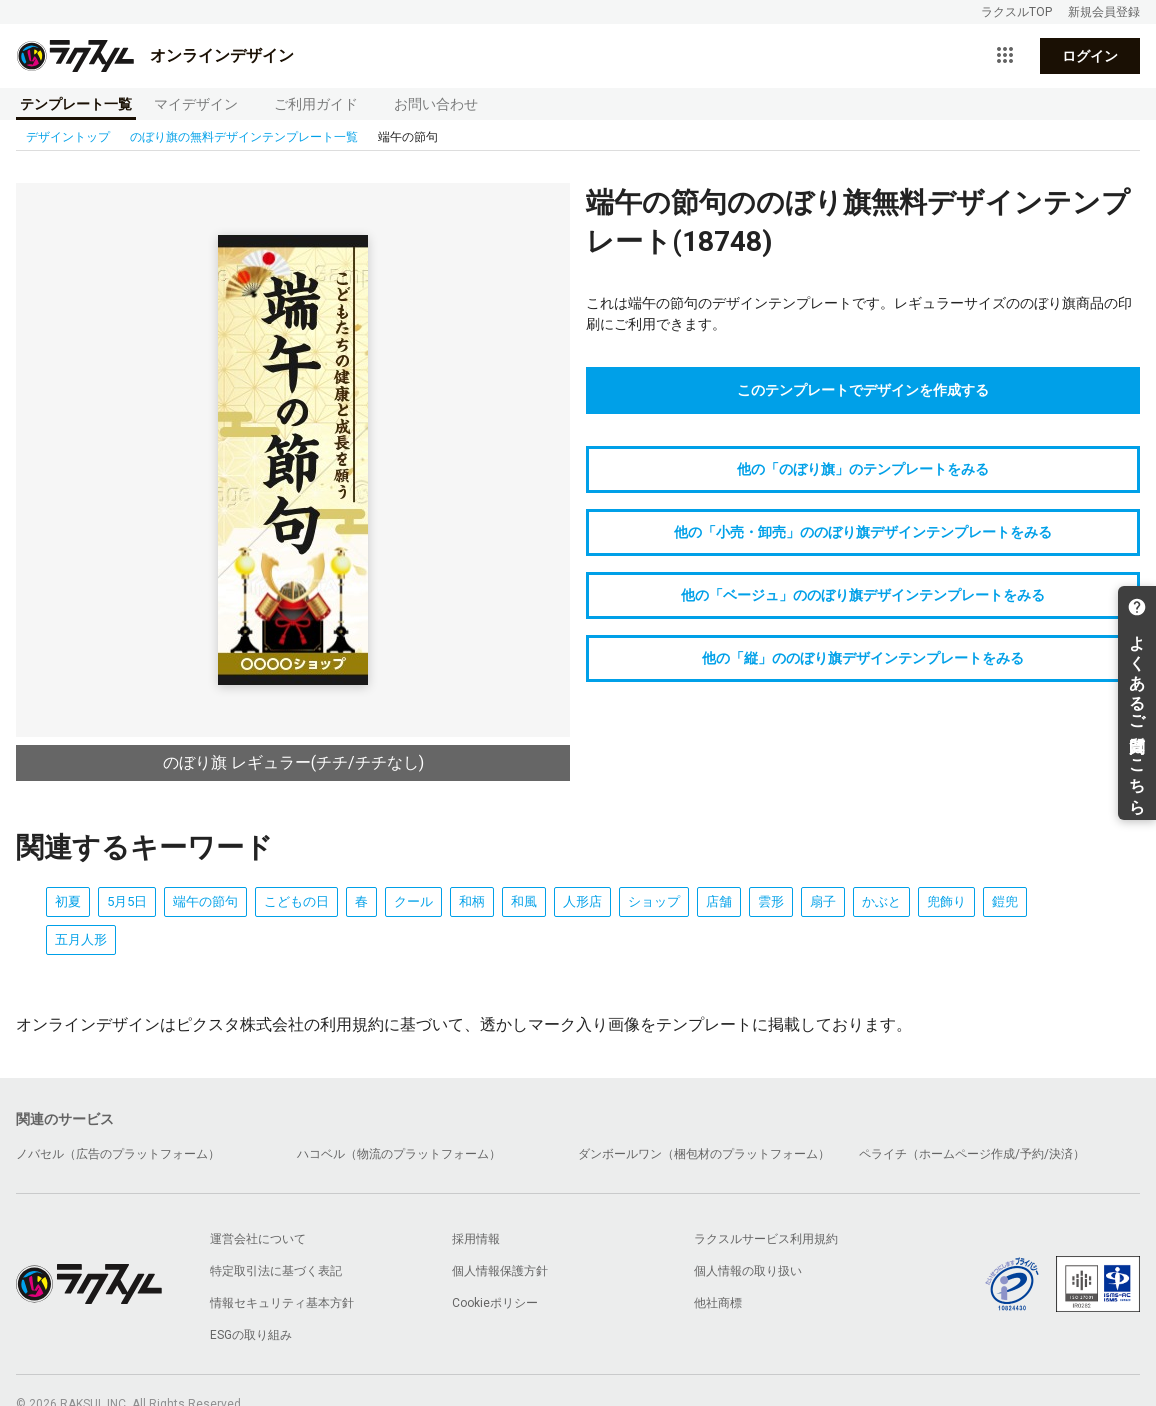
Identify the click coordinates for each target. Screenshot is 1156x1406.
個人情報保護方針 (500, 1271)
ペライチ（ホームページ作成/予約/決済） (972, 1154)
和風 (524, 901)
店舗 (719, 901)
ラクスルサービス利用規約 (766, 1239)
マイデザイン (196, 104)
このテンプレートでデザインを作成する (863, 390)
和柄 (472, 901)
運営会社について (258, 1239)
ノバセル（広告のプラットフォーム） (118, 1154)
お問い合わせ (436, 104)
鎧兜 (1005, 901)
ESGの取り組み (251, 1335)
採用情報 (476, 1239)
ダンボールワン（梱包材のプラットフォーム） (704, 1154)
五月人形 (81, 939)
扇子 (823, 901)
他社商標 (718, 1303)
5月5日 (127, 901)
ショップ (654, 901)
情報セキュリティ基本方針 (282, 1303)
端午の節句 (205, 901)
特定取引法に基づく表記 (276, 1271)
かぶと (881, 901)
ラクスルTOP (1016, 12)
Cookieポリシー (495, 1303)
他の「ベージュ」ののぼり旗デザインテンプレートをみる (863, 595)
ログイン (1090, 56)
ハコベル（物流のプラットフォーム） (399, 1154)
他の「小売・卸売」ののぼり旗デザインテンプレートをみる (863, 532)
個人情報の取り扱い (748, 1271)
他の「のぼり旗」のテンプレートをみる (863, 469)
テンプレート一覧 (76, 104)
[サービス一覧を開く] (1005, 56)
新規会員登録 (1104, 12)
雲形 (771, 901)
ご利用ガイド (316, 104)
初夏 (68, 901)
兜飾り (946, 901)
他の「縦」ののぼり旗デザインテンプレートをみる (863, 658)
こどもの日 (296, 901)
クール (413, 901)
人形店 (582, 901)
